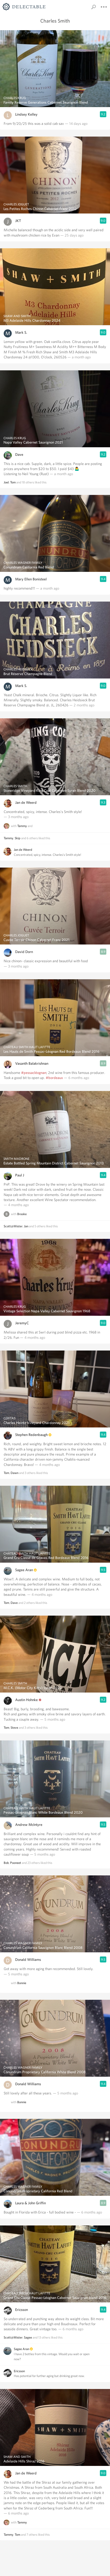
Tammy (22, 826)
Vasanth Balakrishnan (31, 1063)
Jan (26, 1226)
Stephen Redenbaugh (31, 1435)
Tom (13, 482)
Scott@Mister (13, 1226)
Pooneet (15, 1863)
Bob (6, 1863)
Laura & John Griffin (30, 2203)
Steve (14, 1727)
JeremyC (22, 1323)
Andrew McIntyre (28, 1824)
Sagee (28, 2337)
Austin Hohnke (26, 1700)
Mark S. (21, 332)
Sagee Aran (24, 1570)
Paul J (19, 1175)
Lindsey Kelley (26, 114)
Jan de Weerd (26, 802)
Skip (17, 838)
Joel (6, 482)
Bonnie (21, 1983)
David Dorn (24, 952)
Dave (19, 454)
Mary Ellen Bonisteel (31, 579)
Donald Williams (28, 1959)
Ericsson (21, 2309)
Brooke (22, 1214)
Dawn (14, 1473)
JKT (18, 221)
